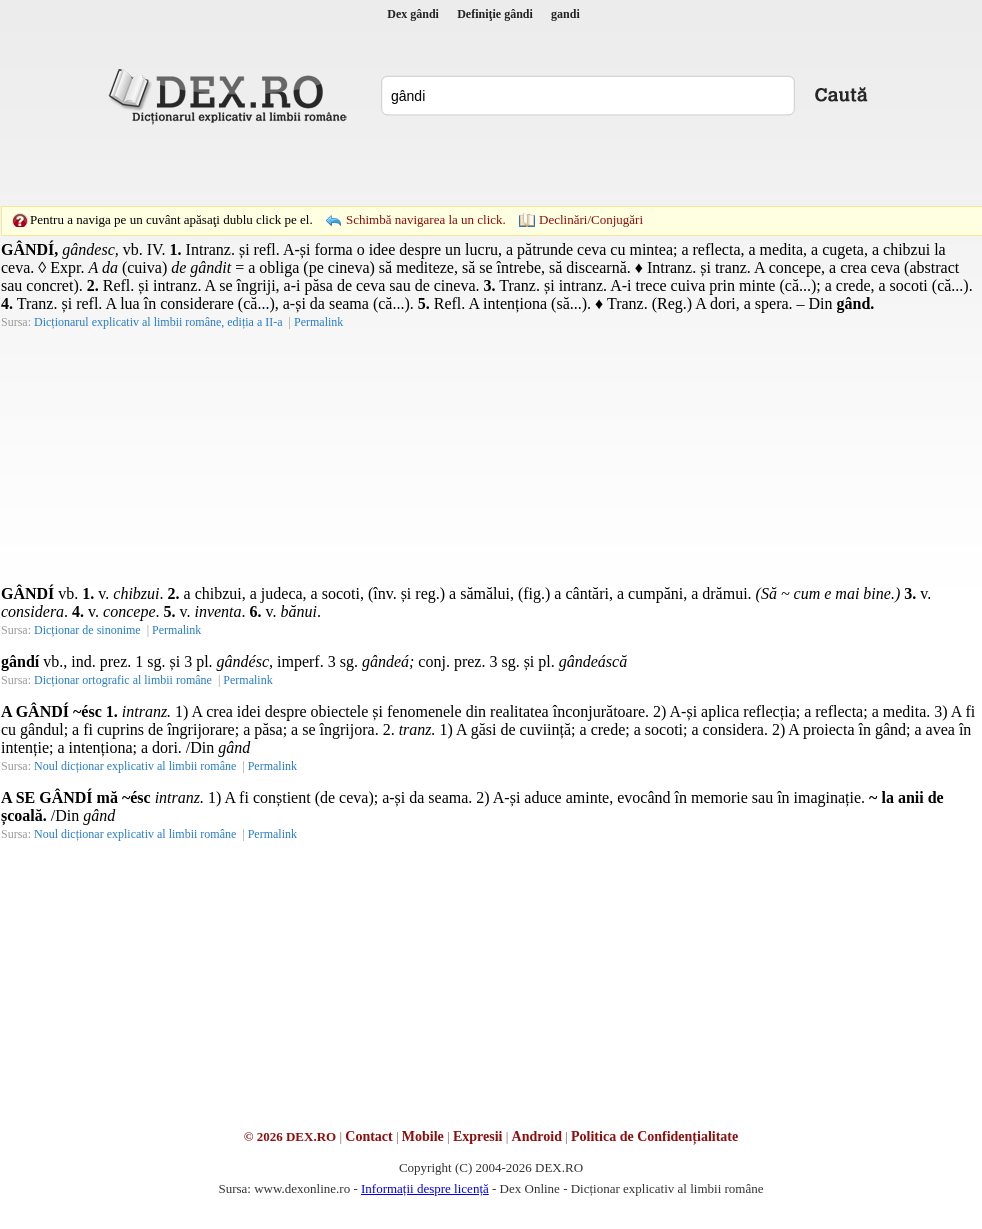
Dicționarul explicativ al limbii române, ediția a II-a (158, 322)
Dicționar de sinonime (87, 630)
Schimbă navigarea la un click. (426, 219)
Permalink (318, 322)
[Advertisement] (353, 165)
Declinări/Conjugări (591, 219)
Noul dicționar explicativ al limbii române (135, 766)
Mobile (423, 1136)
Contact (368, 1136)
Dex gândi (413, 14)
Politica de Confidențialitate (654, 1136)
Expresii (478, 1136)
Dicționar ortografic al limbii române (123, 680)
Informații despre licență (425, 1188)
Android (537, 1136)
